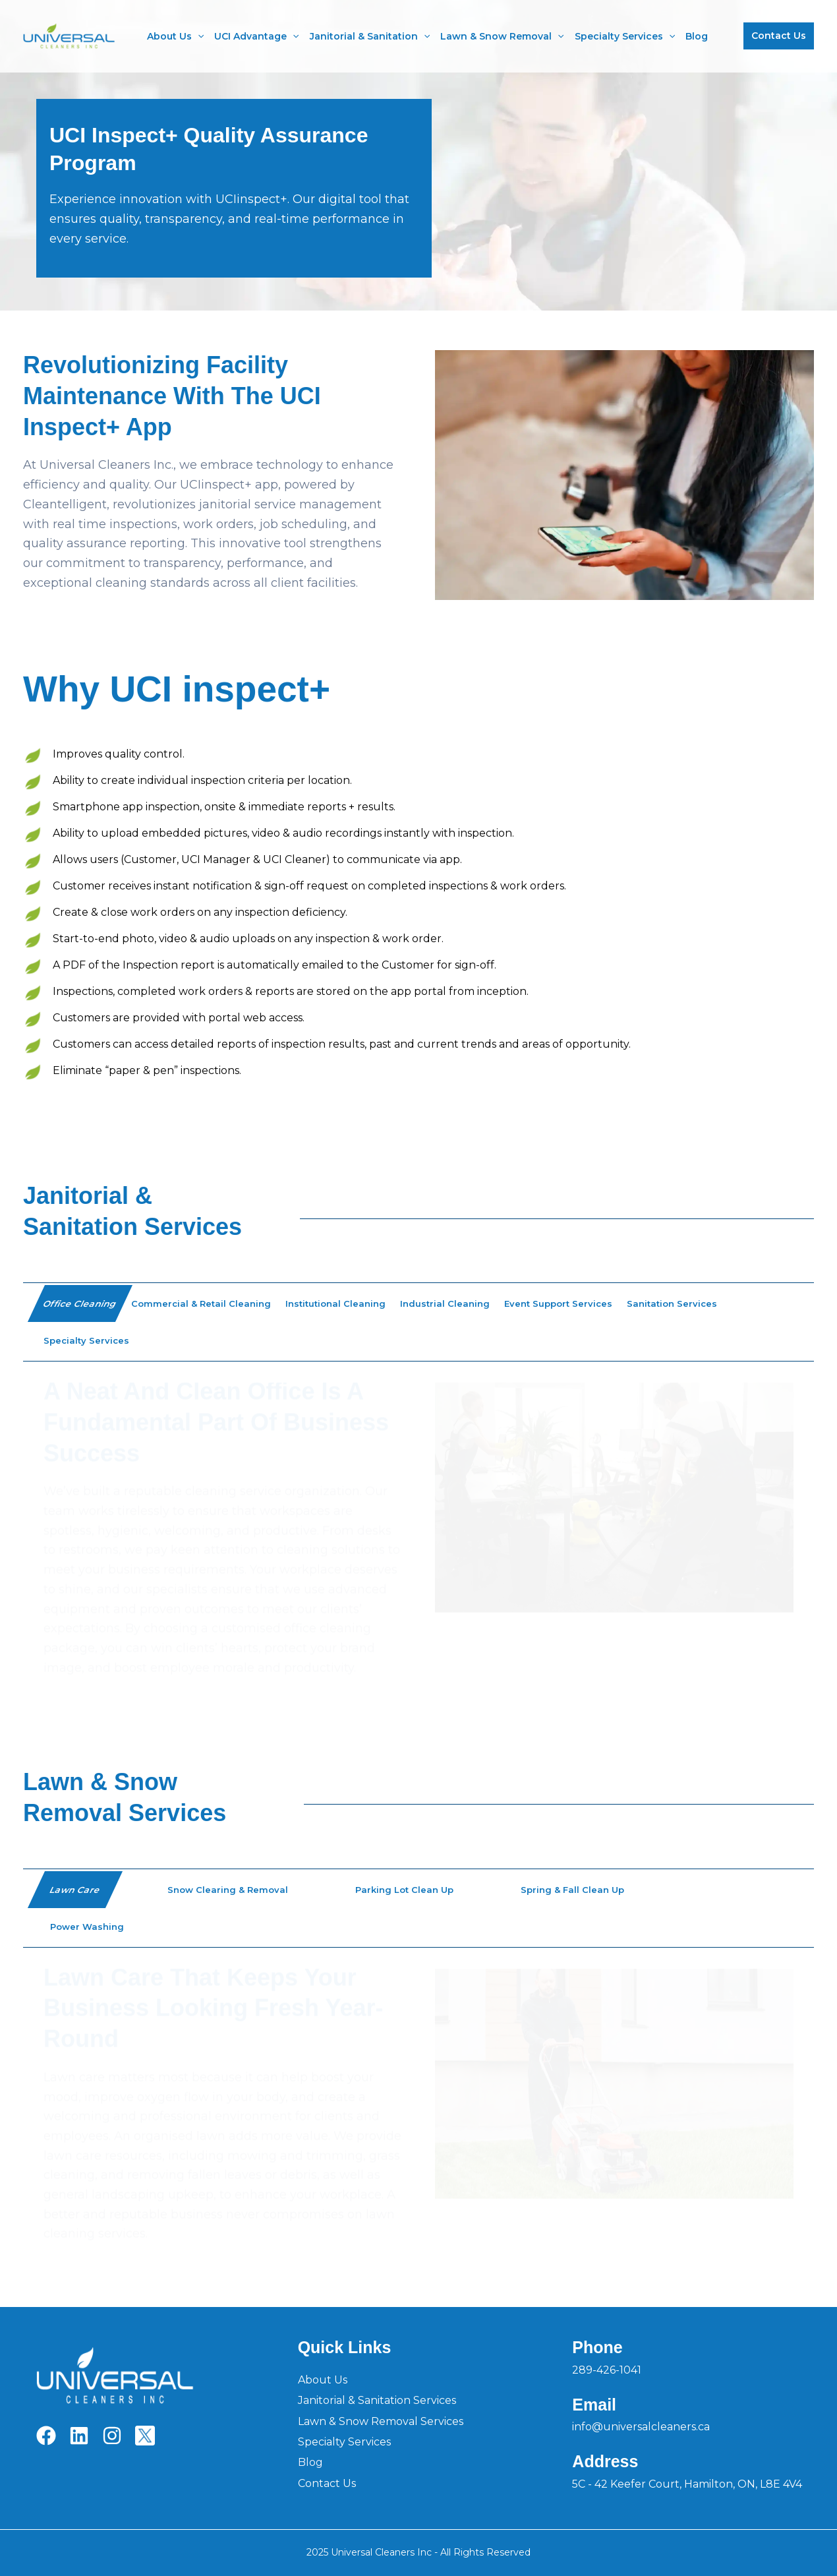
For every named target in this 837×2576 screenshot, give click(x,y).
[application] (198, 36)
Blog (696, 36)
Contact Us (327, 2483)
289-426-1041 (606, 2370)
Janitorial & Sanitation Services (377, 2400)
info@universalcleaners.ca (641, 2426)
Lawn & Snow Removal (501, 36)
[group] (418, 1533)
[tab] (80, 1303)
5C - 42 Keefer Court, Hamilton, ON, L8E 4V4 (687, 2484)
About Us (175, 36)
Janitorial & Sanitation (370, 36)
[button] (778, 35)
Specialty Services (625, 36)
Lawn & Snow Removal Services (380, 2421)
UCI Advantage (256, 36)
